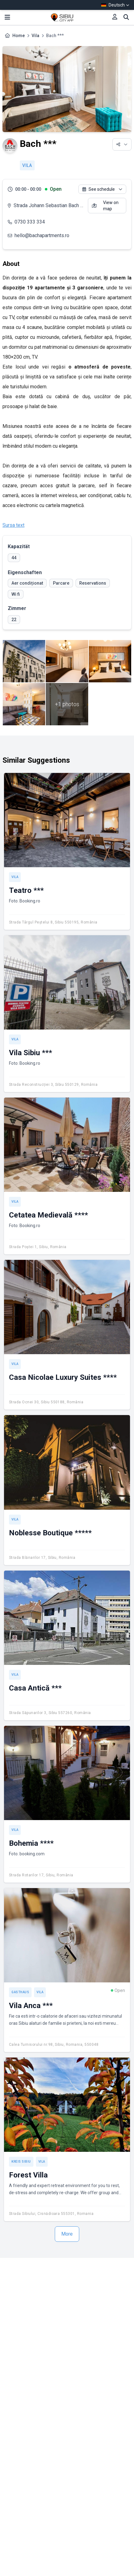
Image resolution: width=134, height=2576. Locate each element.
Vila (35, 35)
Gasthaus (20, 1992)
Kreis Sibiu (21, 2161)
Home (18, 35)
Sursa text (13, 525)
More (67, 2234)
